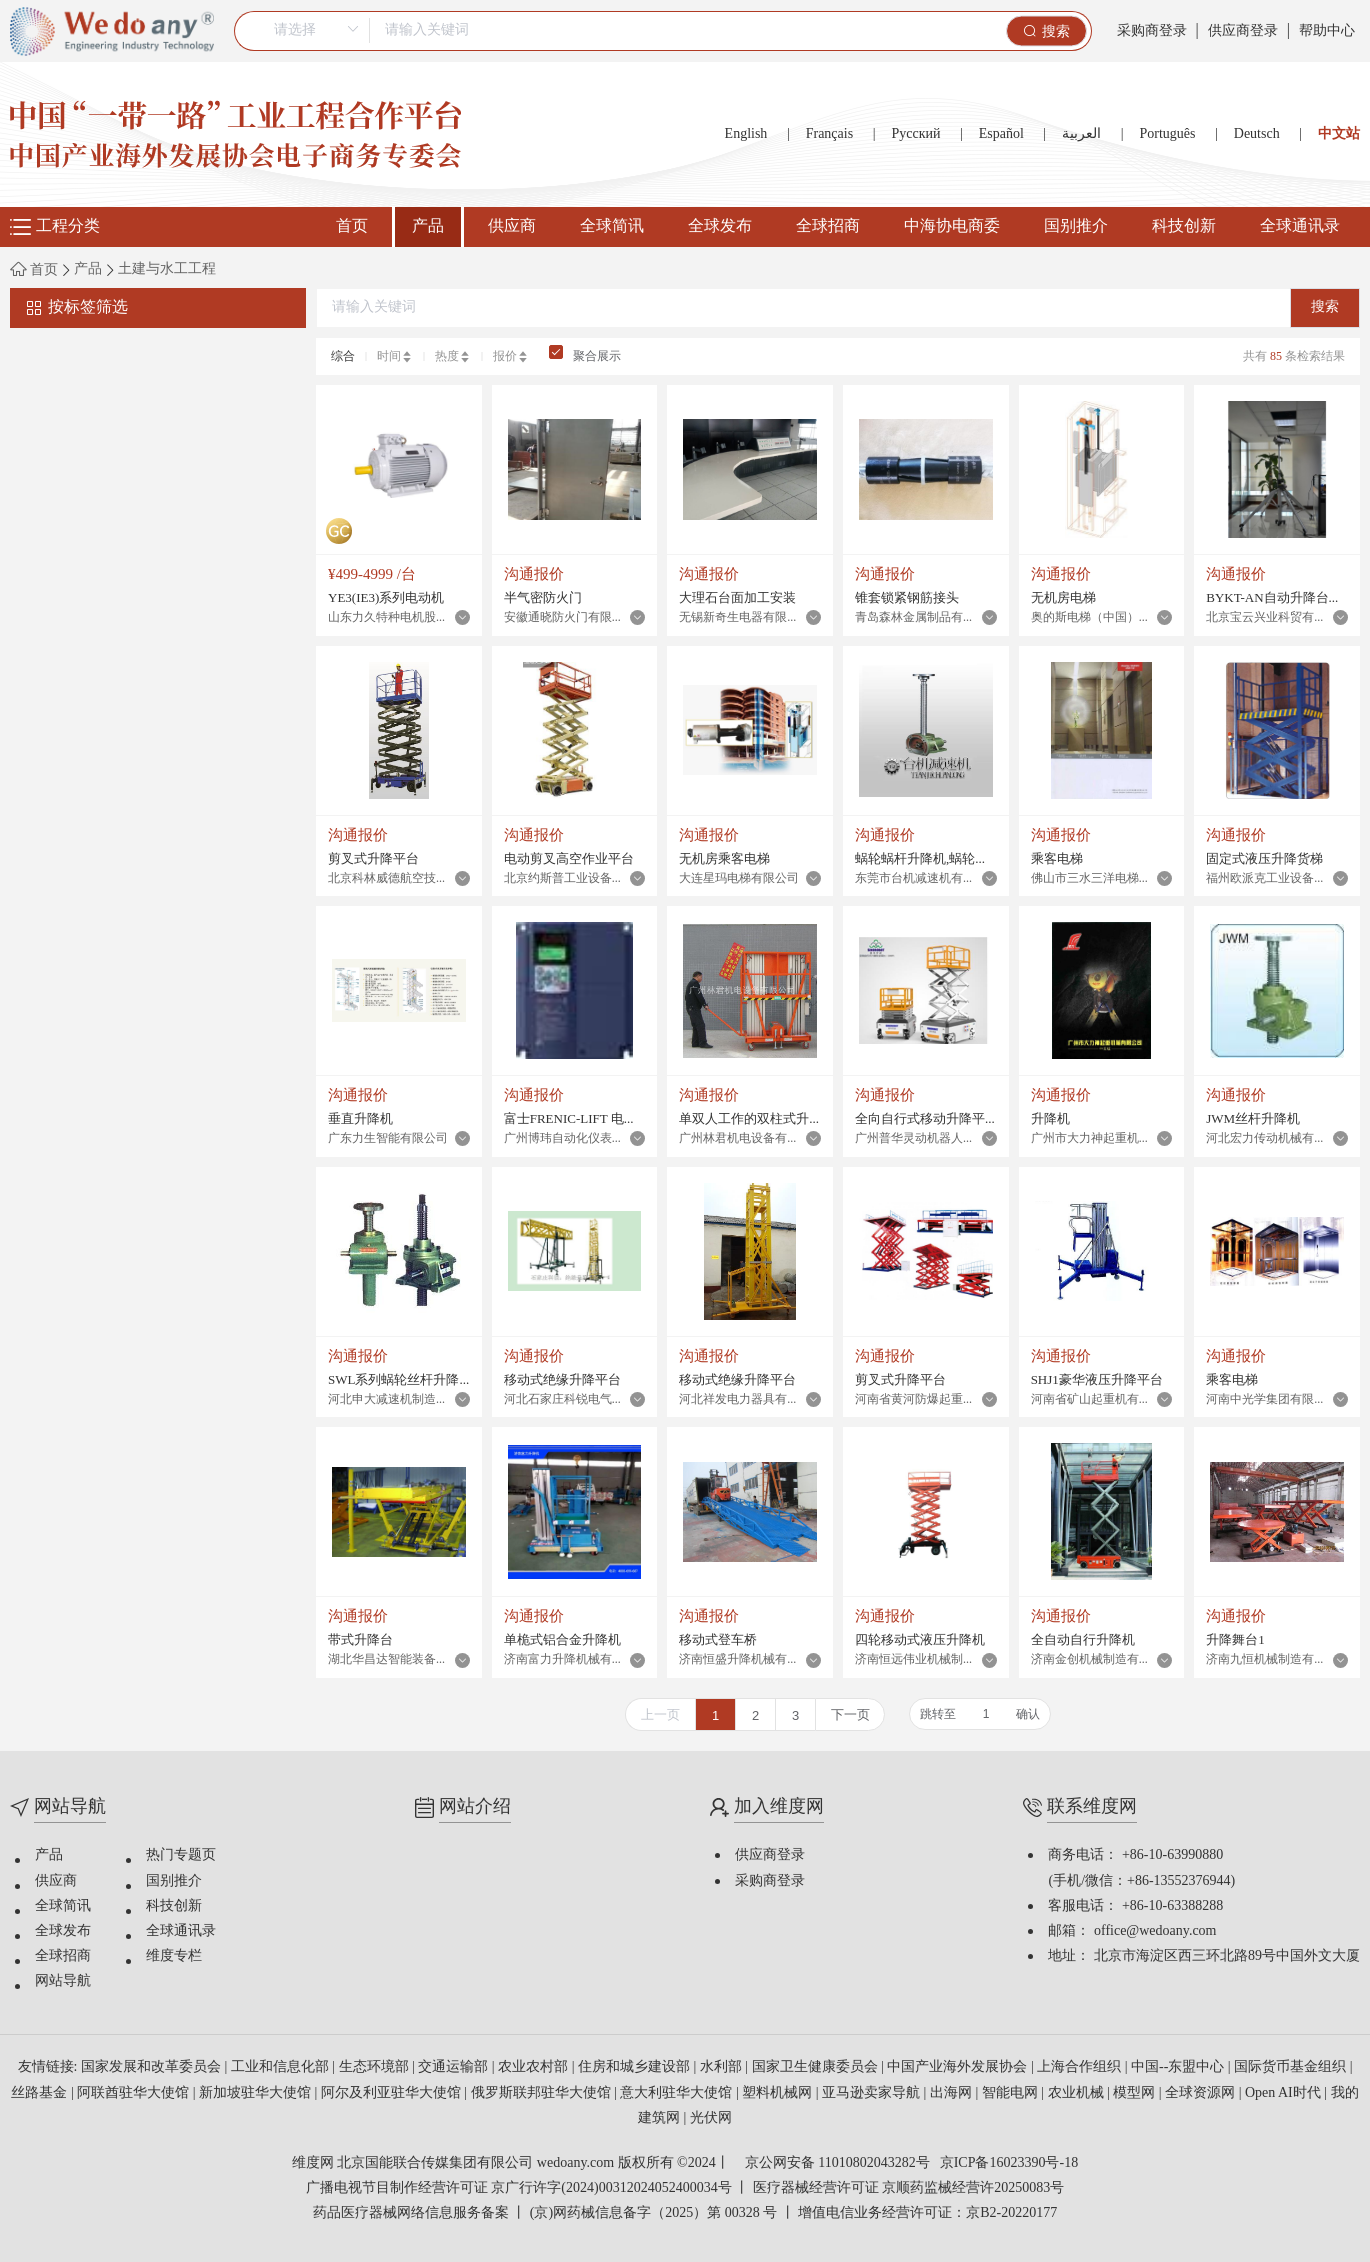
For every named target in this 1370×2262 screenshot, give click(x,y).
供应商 (512, 226)
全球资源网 (1202, 2093)
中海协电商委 (952, 226)
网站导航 (63, 1981)
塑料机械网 (779, 2093)
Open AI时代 (1284, 2093)
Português (1167, 134)
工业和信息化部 (282, 2067)
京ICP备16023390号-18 (1009, 2164)
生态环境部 (376, 2067)
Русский (915, 134)
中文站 (1339, 134)
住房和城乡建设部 (636, 2067)
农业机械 (1078, 2093)
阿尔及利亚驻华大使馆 (393, 2093)
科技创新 (1184, 226)
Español (1001, 134)
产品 (428, 226)
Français (829, 134)
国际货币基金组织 (1292, 2067)
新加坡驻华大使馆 (257, 2093)
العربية (1081, 134)
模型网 (1136, 2093)
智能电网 (1012, 2093)
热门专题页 (181, 1855)
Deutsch (1257, 134)
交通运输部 (455, 2067)
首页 (352, 226)
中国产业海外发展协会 (959, 2067)
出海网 (953, 2093)
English (746, 134)
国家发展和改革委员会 (153, 2067)
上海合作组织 (1081, 2067)
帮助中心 (1327, 31)
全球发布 (720, 226)
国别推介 (1076, 226)
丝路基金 (41, 2093)
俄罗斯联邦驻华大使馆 (543, 2093)
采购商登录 (1152, 31)
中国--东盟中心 (1179, 2067)
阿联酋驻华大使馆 (135, 2093)
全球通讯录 (1300, 226)
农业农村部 (535, 2067)
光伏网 (711, 2118)
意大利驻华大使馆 (678, 2093)
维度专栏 (174, 1956)
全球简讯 (612, 226)
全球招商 (828, 226)
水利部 (723, 2067)
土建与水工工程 (167, 270)
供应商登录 (1243, 31)
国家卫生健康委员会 (817, 2067)
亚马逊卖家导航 (873, 2093)
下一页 (850, 1714)
